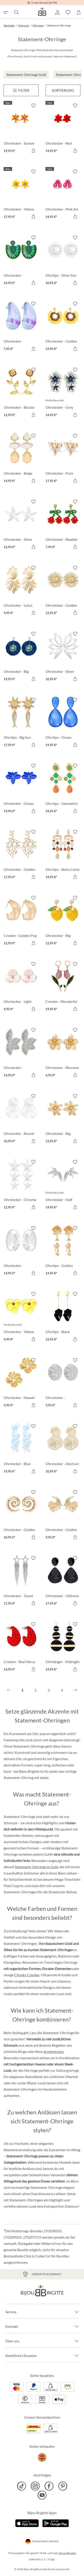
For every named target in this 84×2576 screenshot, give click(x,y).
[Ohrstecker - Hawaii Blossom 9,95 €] (21, 1383)
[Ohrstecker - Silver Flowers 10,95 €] (63, 657)
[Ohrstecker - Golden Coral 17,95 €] (21, 855)
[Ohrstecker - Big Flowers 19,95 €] (21, 657)
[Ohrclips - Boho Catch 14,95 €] (63, 855)
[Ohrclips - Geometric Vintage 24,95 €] (63, 789)
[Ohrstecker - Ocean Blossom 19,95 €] (21, 789)
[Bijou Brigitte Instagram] (35, 2486)
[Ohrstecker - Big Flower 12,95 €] (63, 1119)
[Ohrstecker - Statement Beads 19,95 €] (21, 260)
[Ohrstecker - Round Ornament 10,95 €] (21, 1119)
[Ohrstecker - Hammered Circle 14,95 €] (21, 1251)
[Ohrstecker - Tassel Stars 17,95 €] (21, 1581)
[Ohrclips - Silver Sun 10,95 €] (63, 260)
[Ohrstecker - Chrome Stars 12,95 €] (21, 1185)
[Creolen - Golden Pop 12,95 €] (21, 921)
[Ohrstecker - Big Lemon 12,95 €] (63, 921)
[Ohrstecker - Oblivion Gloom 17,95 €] (63, 1581)
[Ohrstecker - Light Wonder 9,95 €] (21, 987)
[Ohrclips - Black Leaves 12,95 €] (63, 1317)
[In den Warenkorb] (33, 150)
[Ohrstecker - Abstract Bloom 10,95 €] (63, 1449)
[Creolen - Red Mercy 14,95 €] (21, 1647)
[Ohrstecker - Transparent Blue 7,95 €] (21, 327)
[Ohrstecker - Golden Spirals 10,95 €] (21, 1515)
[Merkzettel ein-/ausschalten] (33, 105)
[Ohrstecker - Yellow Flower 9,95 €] (21, 1317)
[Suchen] (16, 12)
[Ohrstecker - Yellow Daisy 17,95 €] (21, 195)
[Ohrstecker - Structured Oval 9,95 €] (63, 1383)
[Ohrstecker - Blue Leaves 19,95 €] (21, 1449)
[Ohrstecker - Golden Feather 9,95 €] (63, 1515)
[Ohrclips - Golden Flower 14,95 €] (63, 1251)
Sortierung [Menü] (63, 90)
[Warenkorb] (78, 12)
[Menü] (21, 90)
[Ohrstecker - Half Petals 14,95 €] (63, 1185)
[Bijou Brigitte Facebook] (49, 2486)
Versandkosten (67, 2553)
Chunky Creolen (26, 1975)
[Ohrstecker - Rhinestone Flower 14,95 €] (21, 1053)
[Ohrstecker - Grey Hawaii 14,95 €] (63, 392)
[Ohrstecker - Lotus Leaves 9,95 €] (21, 591)
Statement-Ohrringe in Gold (36, 1867)
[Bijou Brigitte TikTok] (22, 2486)
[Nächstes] (75, 1690)
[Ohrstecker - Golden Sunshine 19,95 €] (63, 327)
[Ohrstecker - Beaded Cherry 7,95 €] (63, 525)
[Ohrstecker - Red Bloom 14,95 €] (63, 128)
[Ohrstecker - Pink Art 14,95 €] (63, 195)
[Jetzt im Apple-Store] (27, 2523)
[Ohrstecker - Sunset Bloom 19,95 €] (21, 128)
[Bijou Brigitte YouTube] (42, 2495)
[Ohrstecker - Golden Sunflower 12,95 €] (63, 591)
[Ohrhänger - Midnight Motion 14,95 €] (63, 1647)
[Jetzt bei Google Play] (55, 2523)
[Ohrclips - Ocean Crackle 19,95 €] (63, 723)
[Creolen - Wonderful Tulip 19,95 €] (63, 987)
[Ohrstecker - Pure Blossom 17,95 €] (63, 459)
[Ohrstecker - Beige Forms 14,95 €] (21, 459)
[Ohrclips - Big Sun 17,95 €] (21, 723)
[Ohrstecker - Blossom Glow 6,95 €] (63, 1053)
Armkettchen (53, 2051)
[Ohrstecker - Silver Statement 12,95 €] (21, 525)
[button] (57, 12)
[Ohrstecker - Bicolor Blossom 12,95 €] (21, 392)
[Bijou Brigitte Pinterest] (63, 2486)
